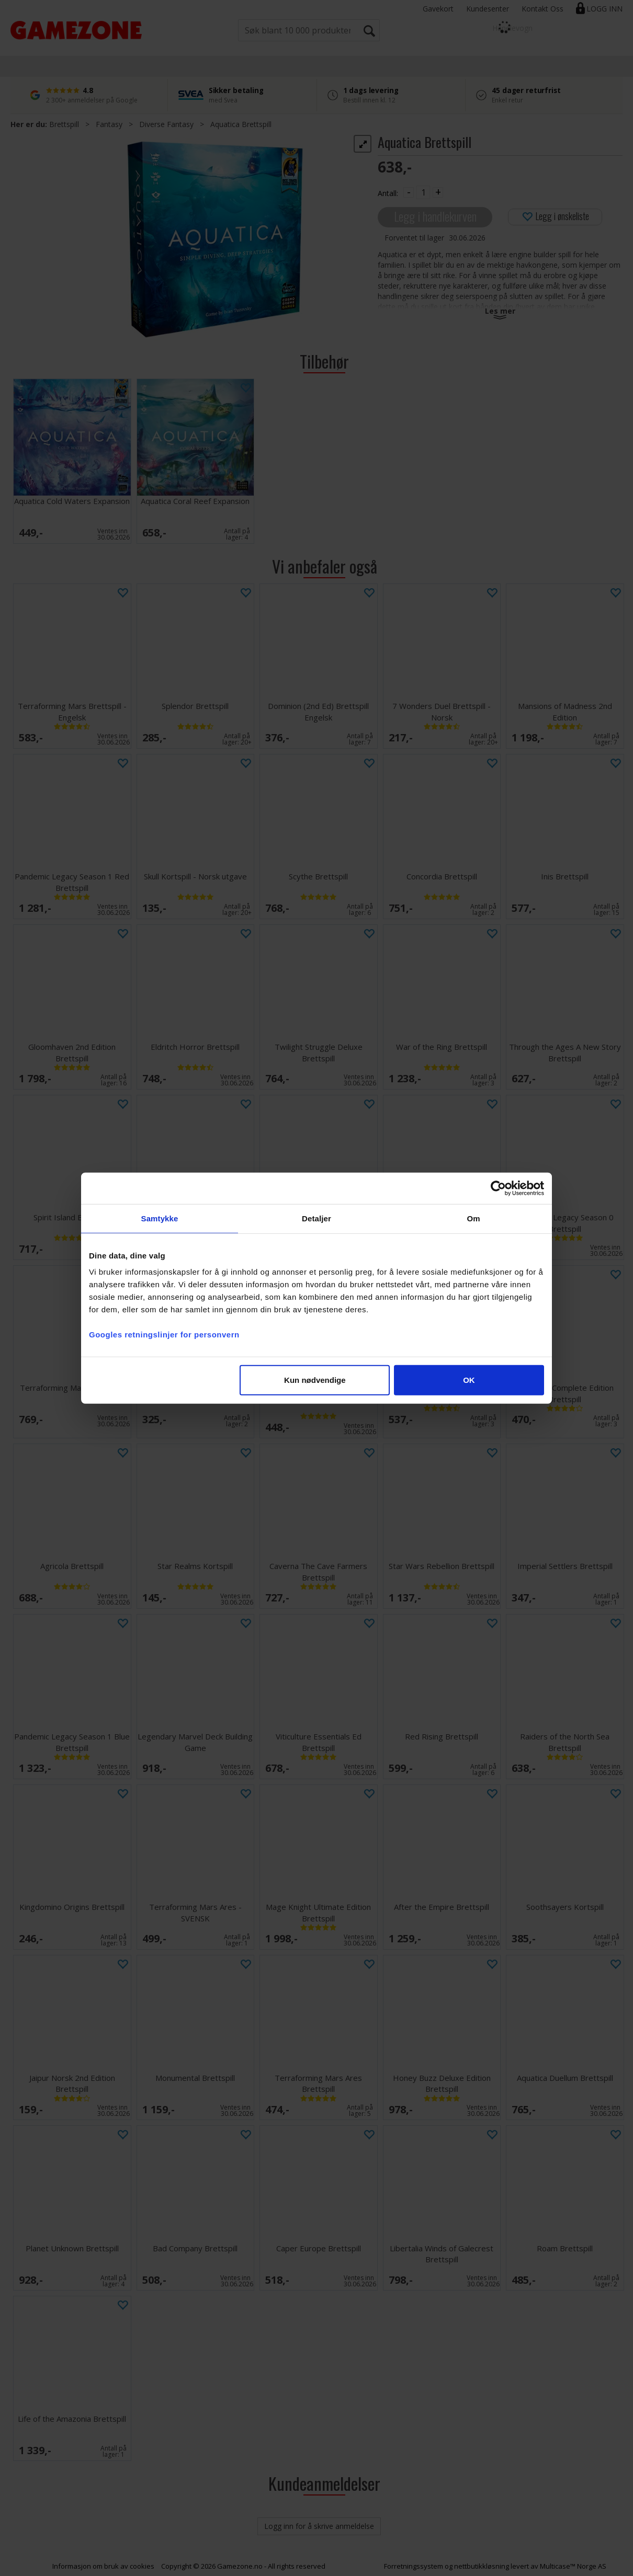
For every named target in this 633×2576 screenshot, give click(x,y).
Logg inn (604, 9)
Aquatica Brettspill (241, 124)
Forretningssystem (413, 2566)
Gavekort (438, 9)
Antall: (388, 193)
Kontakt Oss (542, 9)
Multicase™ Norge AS (573, 2566)
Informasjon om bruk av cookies (103, 2566)
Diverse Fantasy (166, 124)
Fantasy (109, 124)
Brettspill (64, 124)
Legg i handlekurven (435, 216)
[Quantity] (423, 192)
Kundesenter (487, 9)
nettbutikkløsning (481, 2566)
